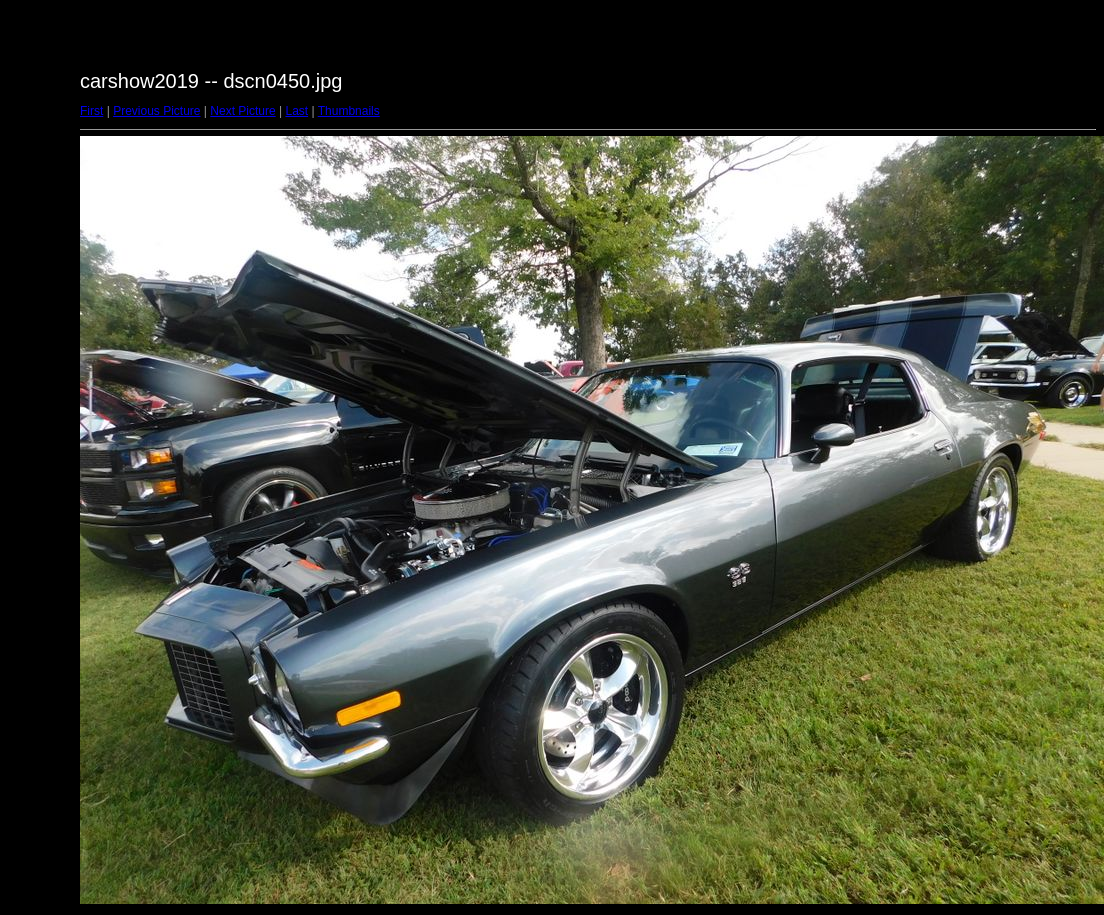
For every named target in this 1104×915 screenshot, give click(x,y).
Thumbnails (349, 111)
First (91, 111)
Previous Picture (156, 111)
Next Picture (242, 111)
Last (296, 111)
